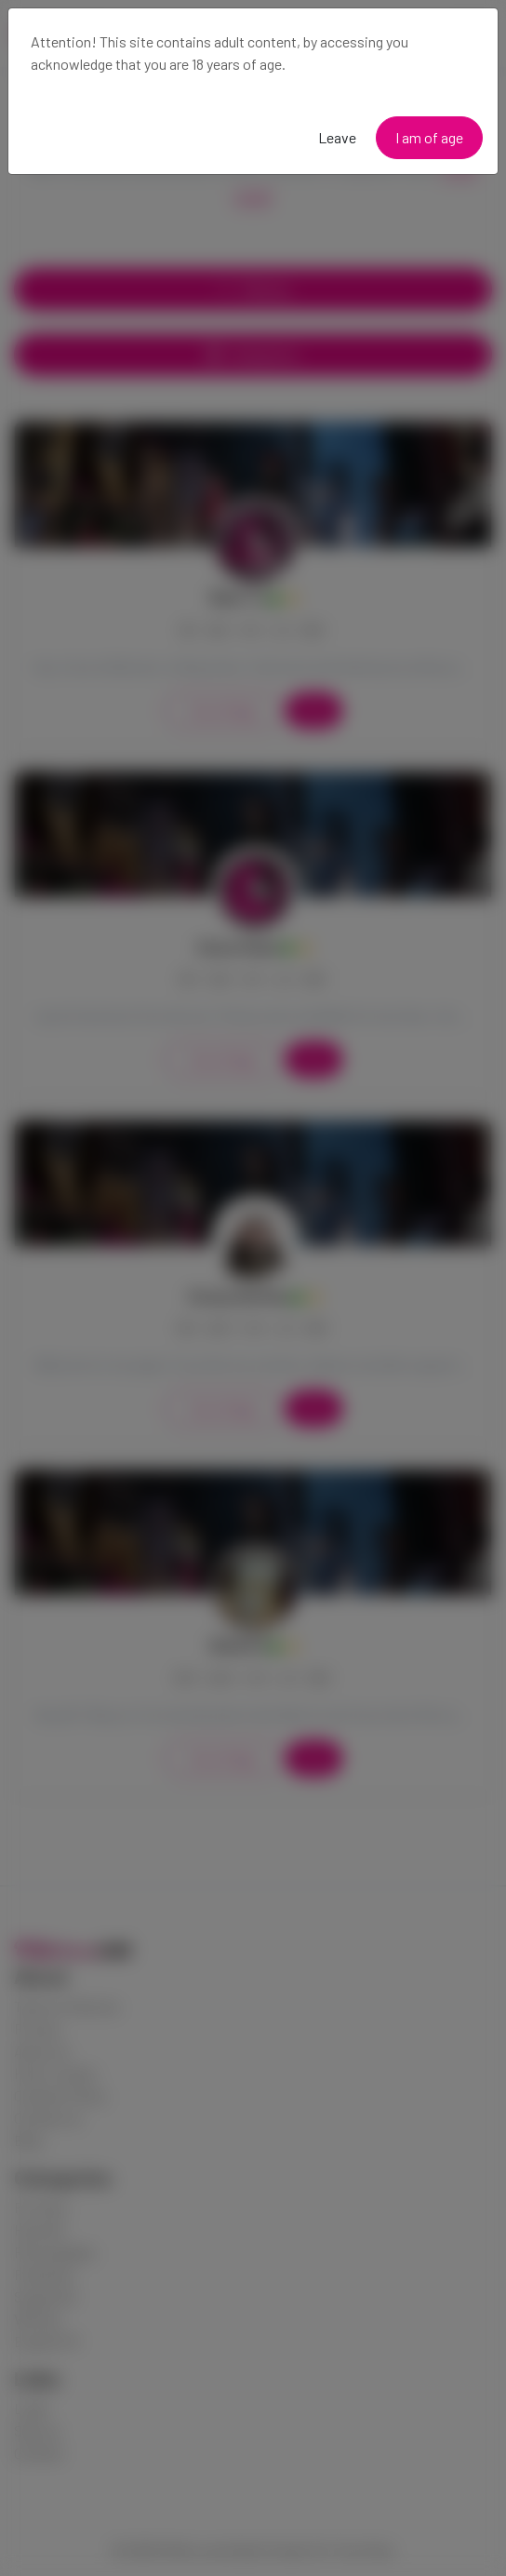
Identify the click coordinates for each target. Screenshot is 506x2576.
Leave (337, 137)
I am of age (429, 137)
